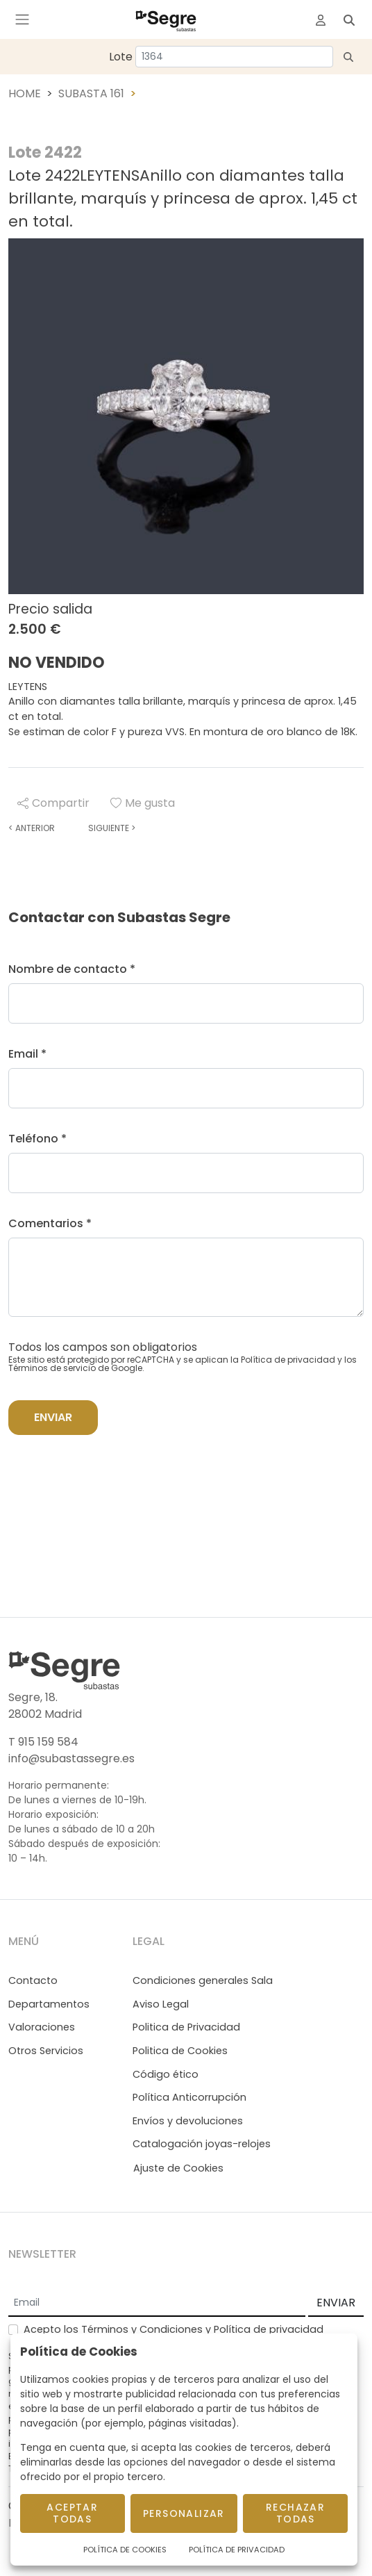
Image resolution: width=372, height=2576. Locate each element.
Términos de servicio (52, 1368)
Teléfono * (37, 1139)
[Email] (156, 2303)
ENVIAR (335, 2303)
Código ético (165, 2074)
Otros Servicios (45, 2051)
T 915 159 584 (43, 1742)
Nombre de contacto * (71, 969)
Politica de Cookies (180, 2051)
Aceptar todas (72, 2513)
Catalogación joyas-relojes (202, 2144)
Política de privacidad (288, 1359)
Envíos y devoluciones (188, 2121)
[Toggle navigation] (22, 19)
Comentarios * (50, 1223)
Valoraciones (41, 2027)
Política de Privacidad (237, 2549)
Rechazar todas (295, 2513)
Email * (27, 1054)
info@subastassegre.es (71, 1758)
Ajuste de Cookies (178, 2168)
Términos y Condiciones (142, 2329)
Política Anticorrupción (189, 2097)
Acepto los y (173, 2329)
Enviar (53, 1417)
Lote (121, 57)
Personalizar (184, 2513)
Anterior (31, 828)
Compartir (53, 803)
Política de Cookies (125, 2549)
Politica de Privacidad (186, 2027)
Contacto (33, 1980)
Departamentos (49, 2004)
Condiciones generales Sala (203, 1980)
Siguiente (111, 828)
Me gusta (142, 803)
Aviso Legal (161, 2004)
